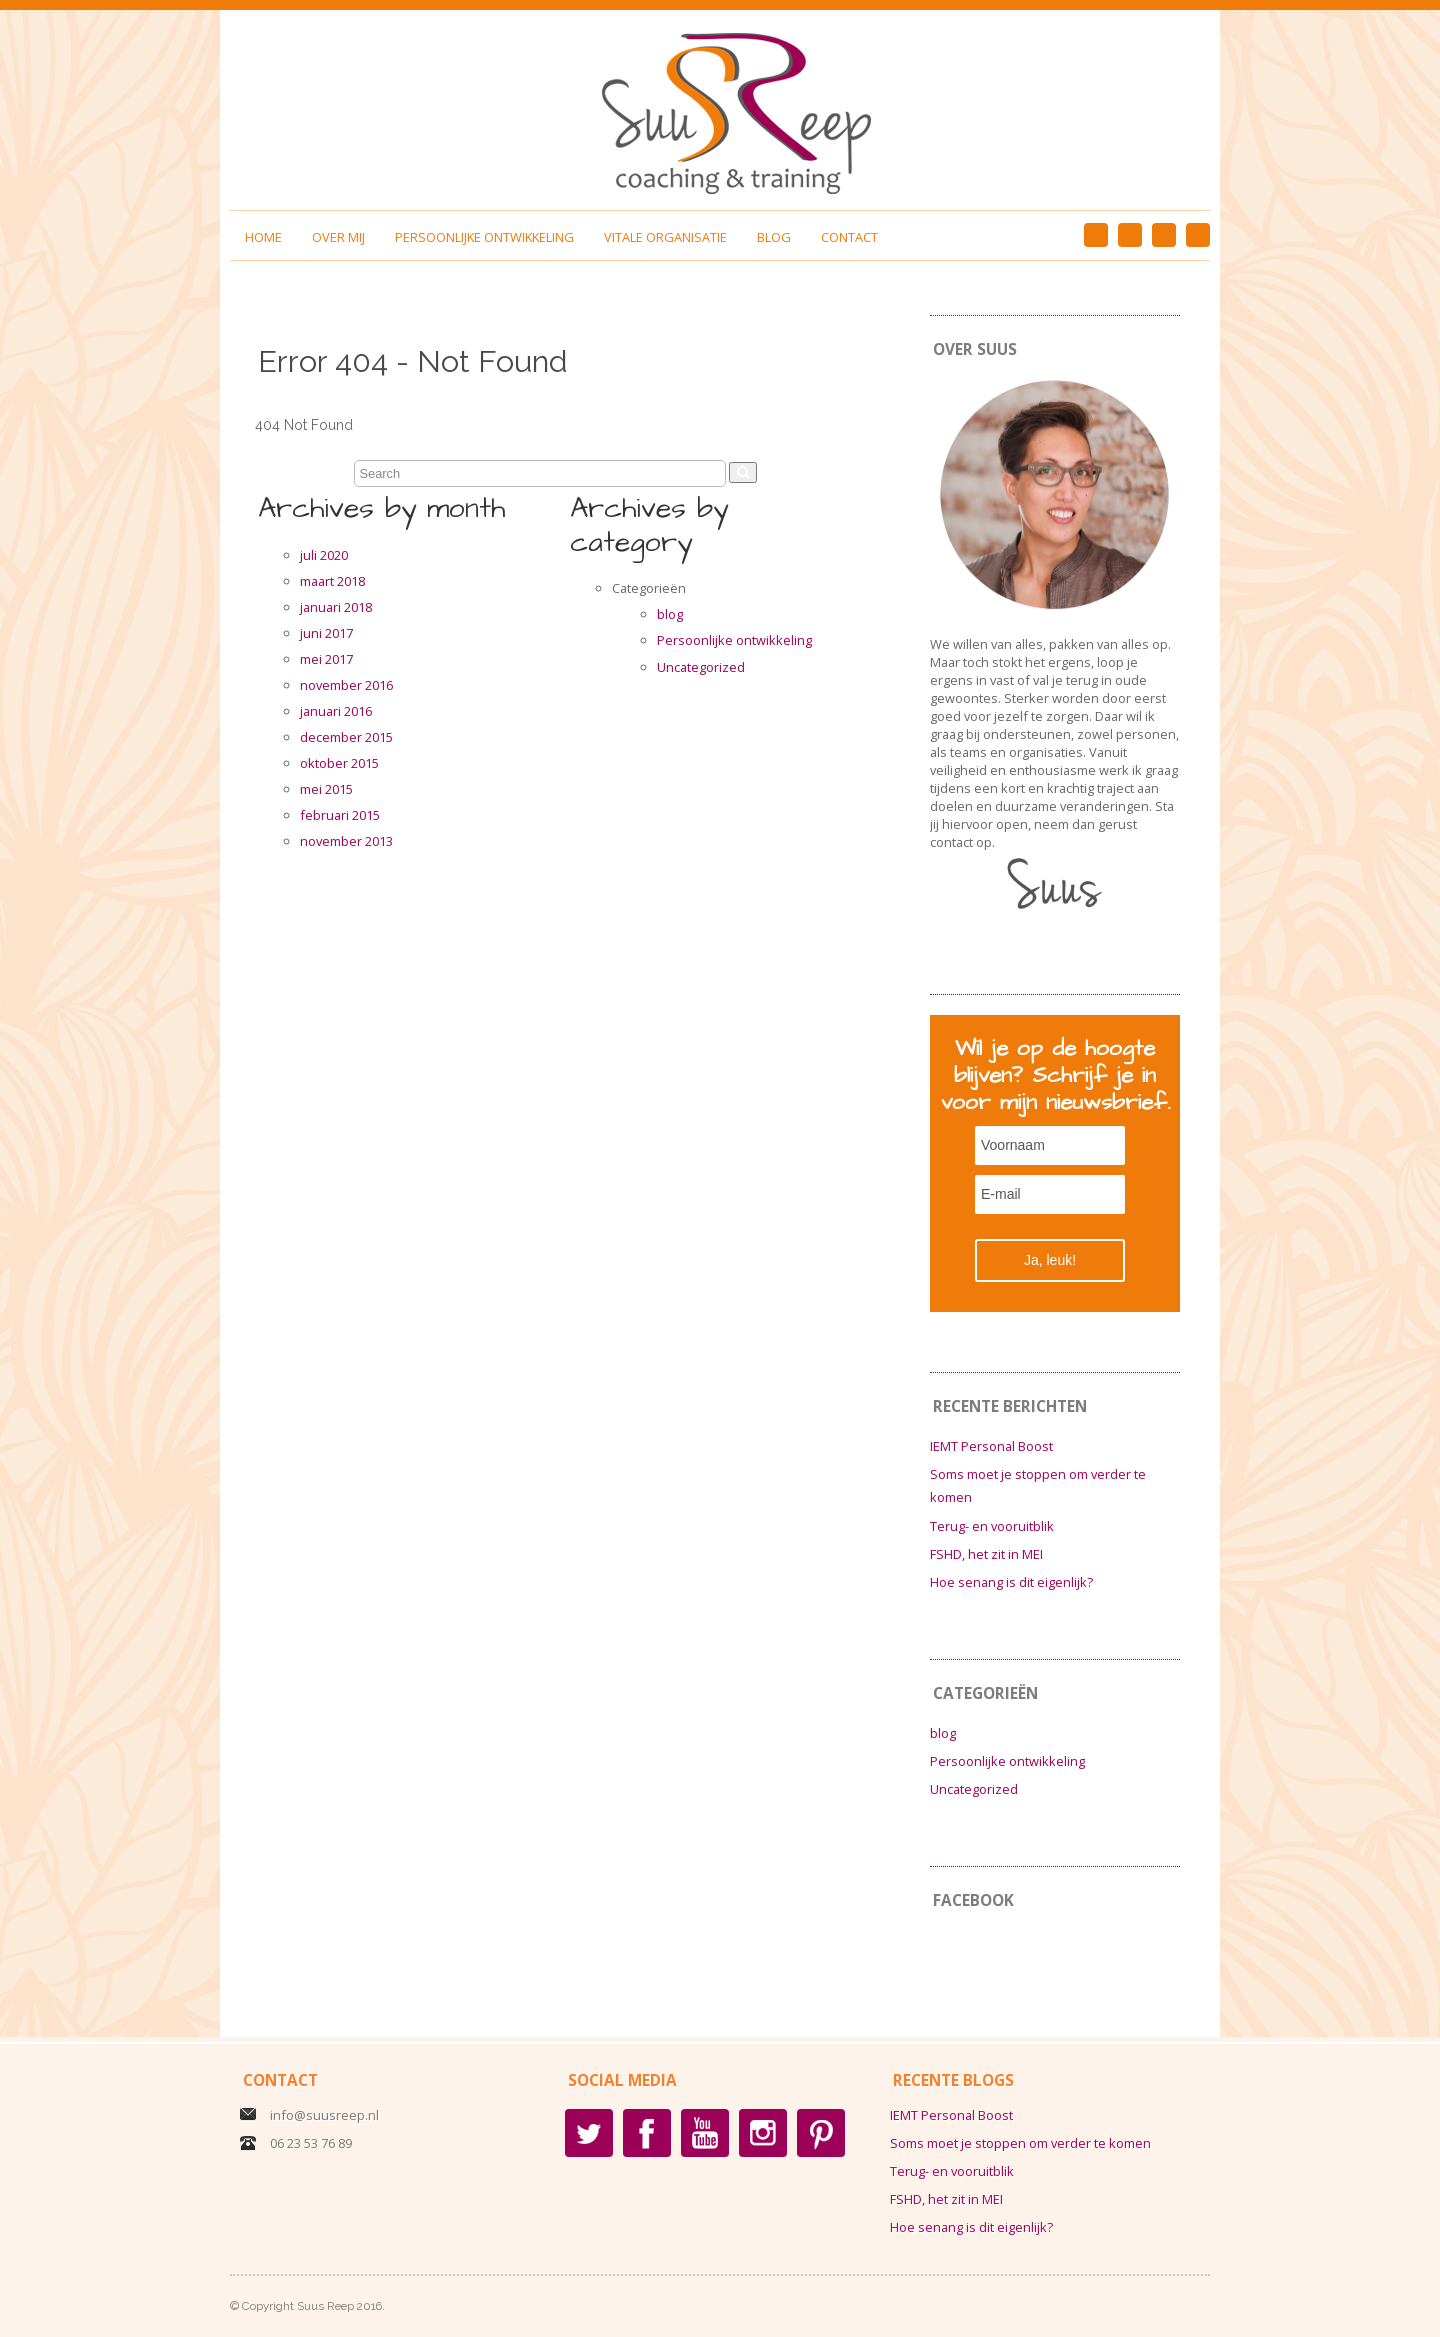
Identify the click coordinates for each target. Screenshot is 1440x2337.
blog (670, 614)
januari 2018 (336, 607)
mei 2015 (326, 789)
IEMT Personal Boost (991, 1446)
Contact (849, 237)
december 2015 (346, 737)
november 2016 (346, 685)
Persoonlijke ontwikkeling (484, 237)
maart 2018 (332, 581)
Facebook (1096, 235)
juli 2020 (324, 555)
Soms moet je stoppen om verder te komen (1020, 2143)
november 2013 (346, 841)
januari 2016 (336, 711)
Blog (774, 237)
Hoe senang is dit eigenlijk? (1011, 1582)
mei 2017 (326, 659)
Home (263, 237)
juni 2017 (326, 633)
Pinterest (1130, 235)
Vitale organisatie (665, 237)
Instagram (1164, 235)
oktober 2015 (339, 763)
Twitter (589, 2133)
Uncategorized (701, 667)
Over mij (338, 237)
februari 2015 (340, 815)
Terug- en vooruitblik (992, 1526)
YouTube (1198, 235)
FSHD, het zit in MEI (986, 1554)
